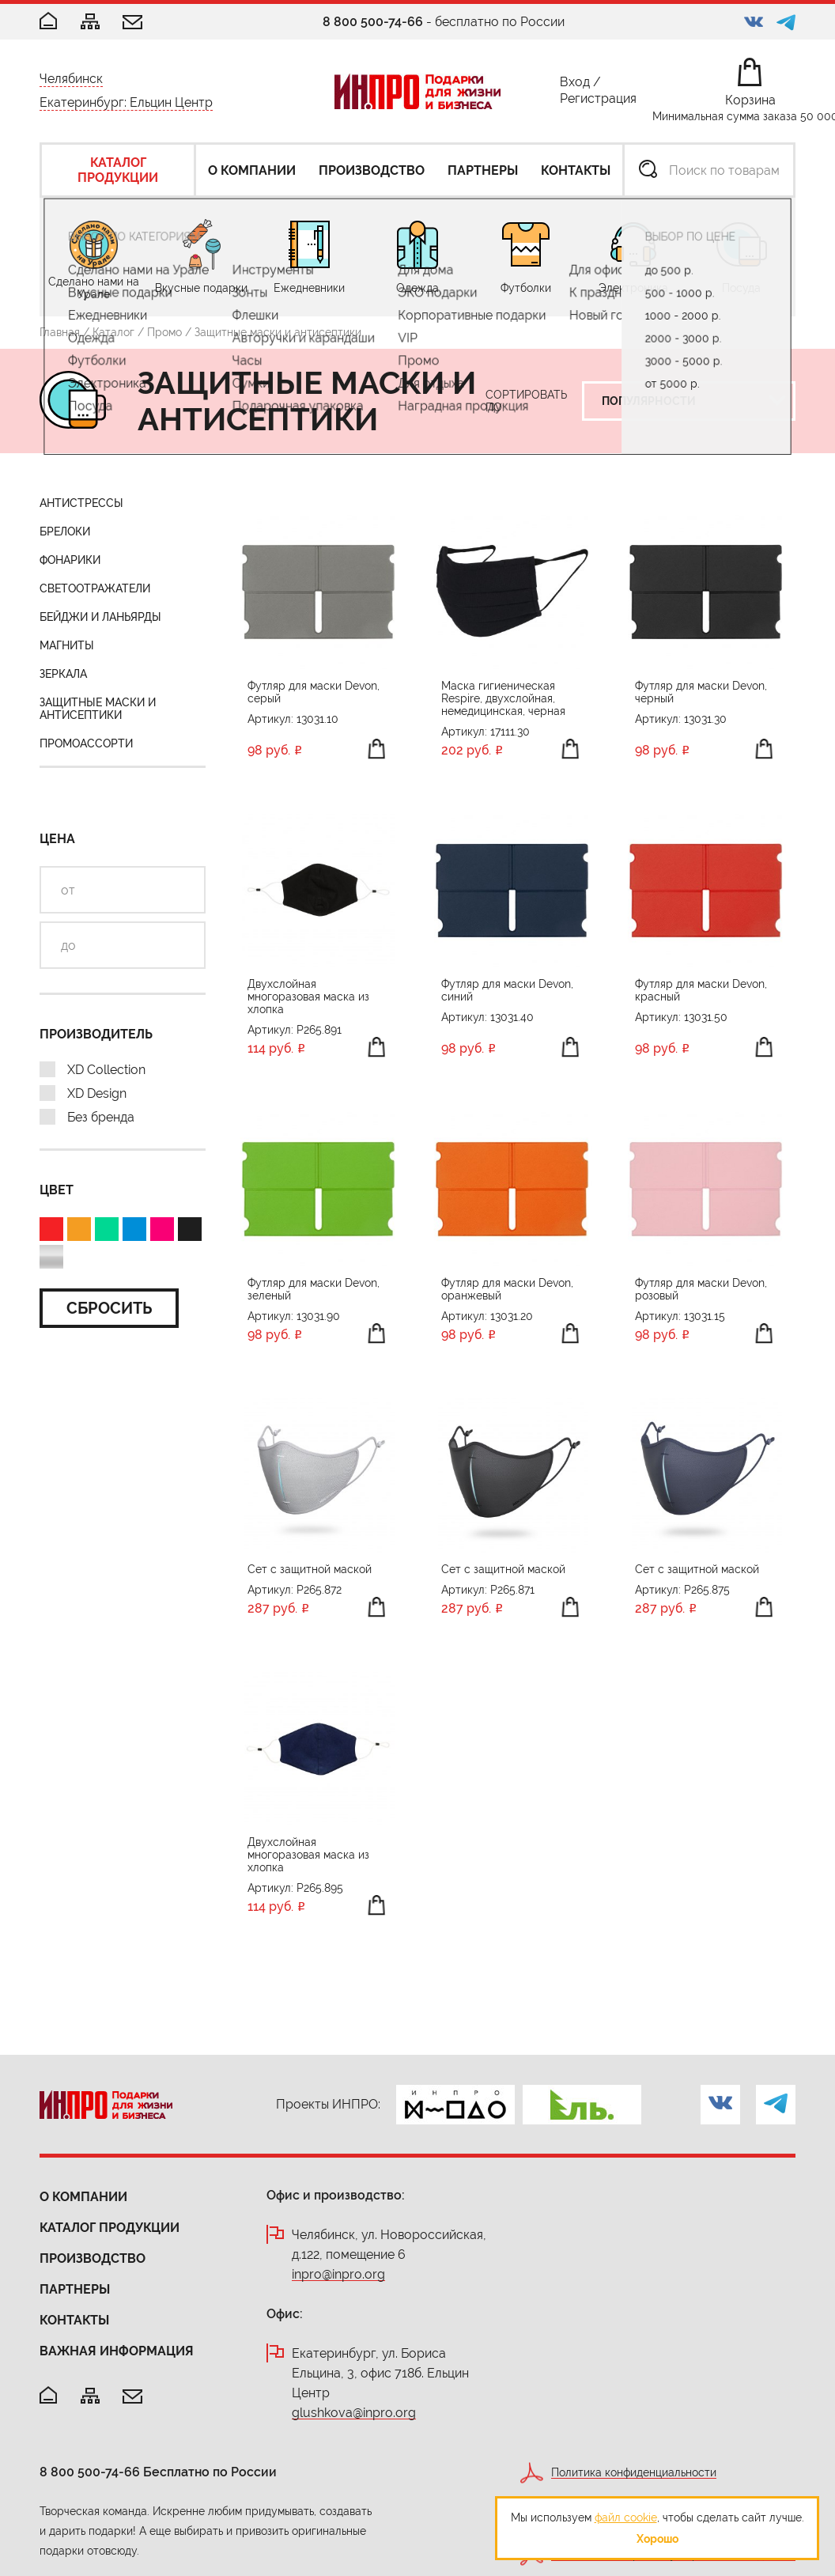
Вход (575, 85)
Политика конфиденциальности (633, 2473)
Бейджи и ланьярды (100, 617)
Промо (164, 332)
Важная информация (117, 2350)
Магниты (67, 645)
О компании (83, 2196)
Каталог (113, 332)
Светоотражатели (95, 588)
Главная (60, 332)
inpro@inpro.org (338, 2275)
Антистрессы (81, 503)
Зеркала (63, 674)
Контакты (74, 2320)
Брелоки (65, 531)
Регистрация (598, 101)
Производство (92, 2258)
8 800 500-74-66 (373, 21)
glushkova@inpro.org (354, 2413)
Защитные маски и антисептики (98, 708)
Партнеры (75, 2289)
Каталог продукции (109, 2227)
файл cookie (626, 2517)
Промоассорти (86, 743)
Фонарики (70, 560)
